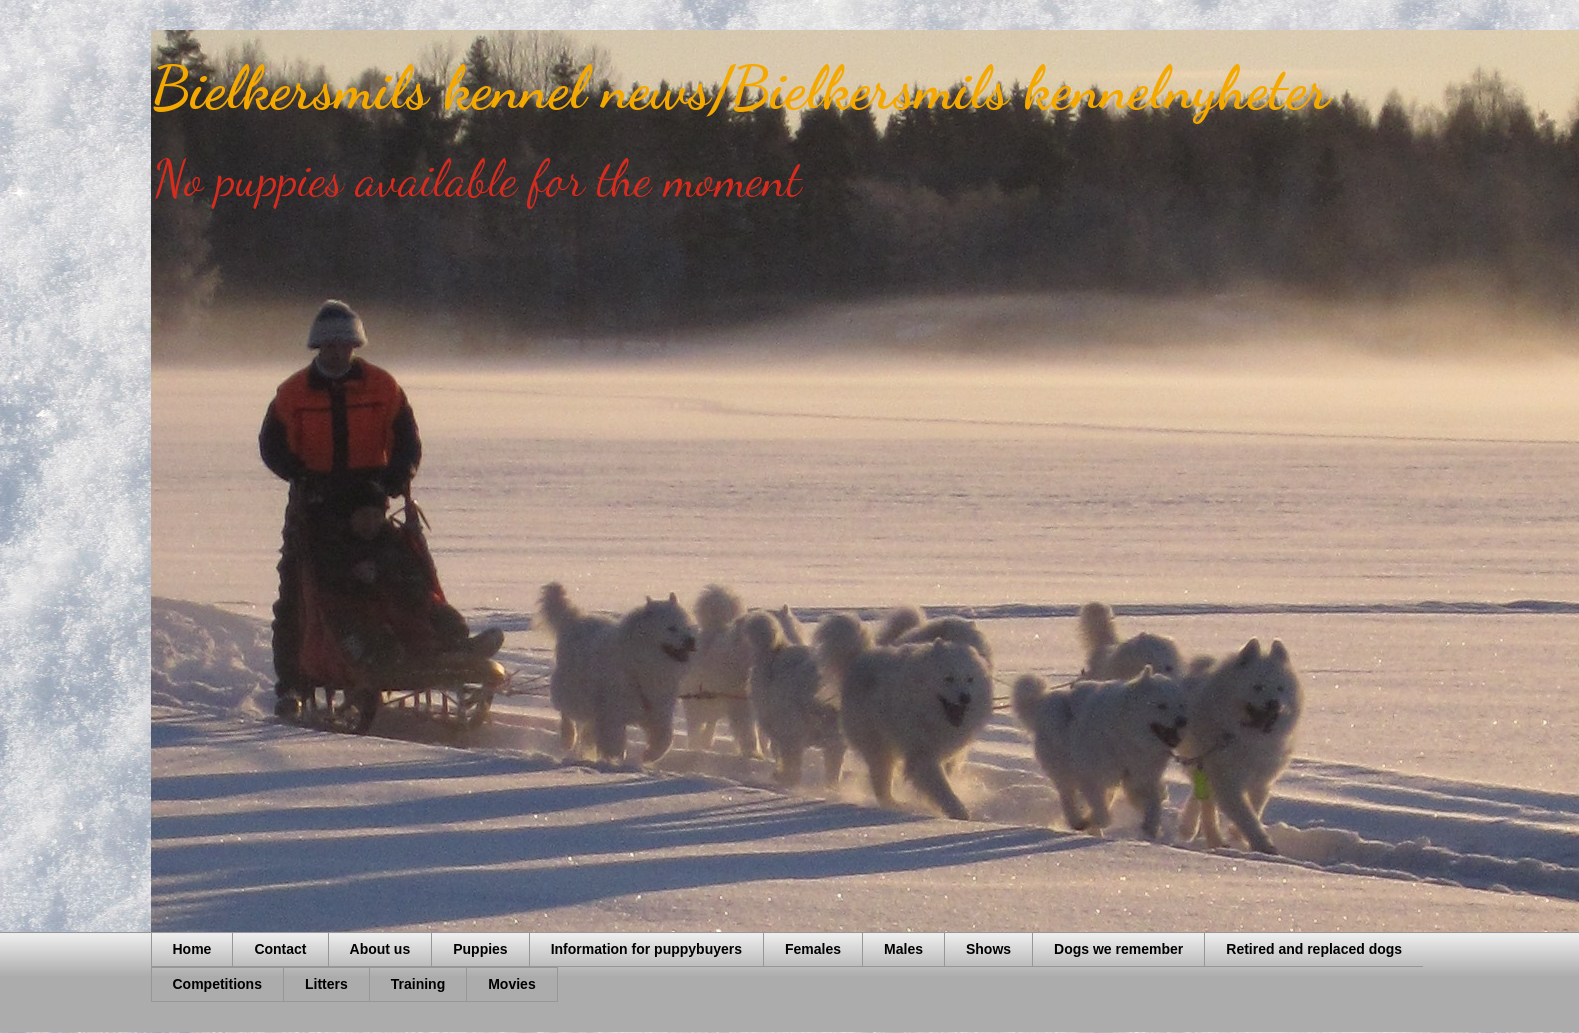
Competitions (217, 984)
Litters (326, 984)
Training (418, 984)
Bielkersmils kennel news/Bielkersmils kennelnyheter (740, 88)
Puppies (480, 949)
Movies (511, 984)
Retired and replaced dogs (1314, 949)
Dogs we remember (1118, 949)
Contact (280, 949)
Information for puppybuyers (646, 949)
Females (813, 949)
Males (903, 949)
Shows (988, 949)
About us (380, 949)
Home (192, 949)
